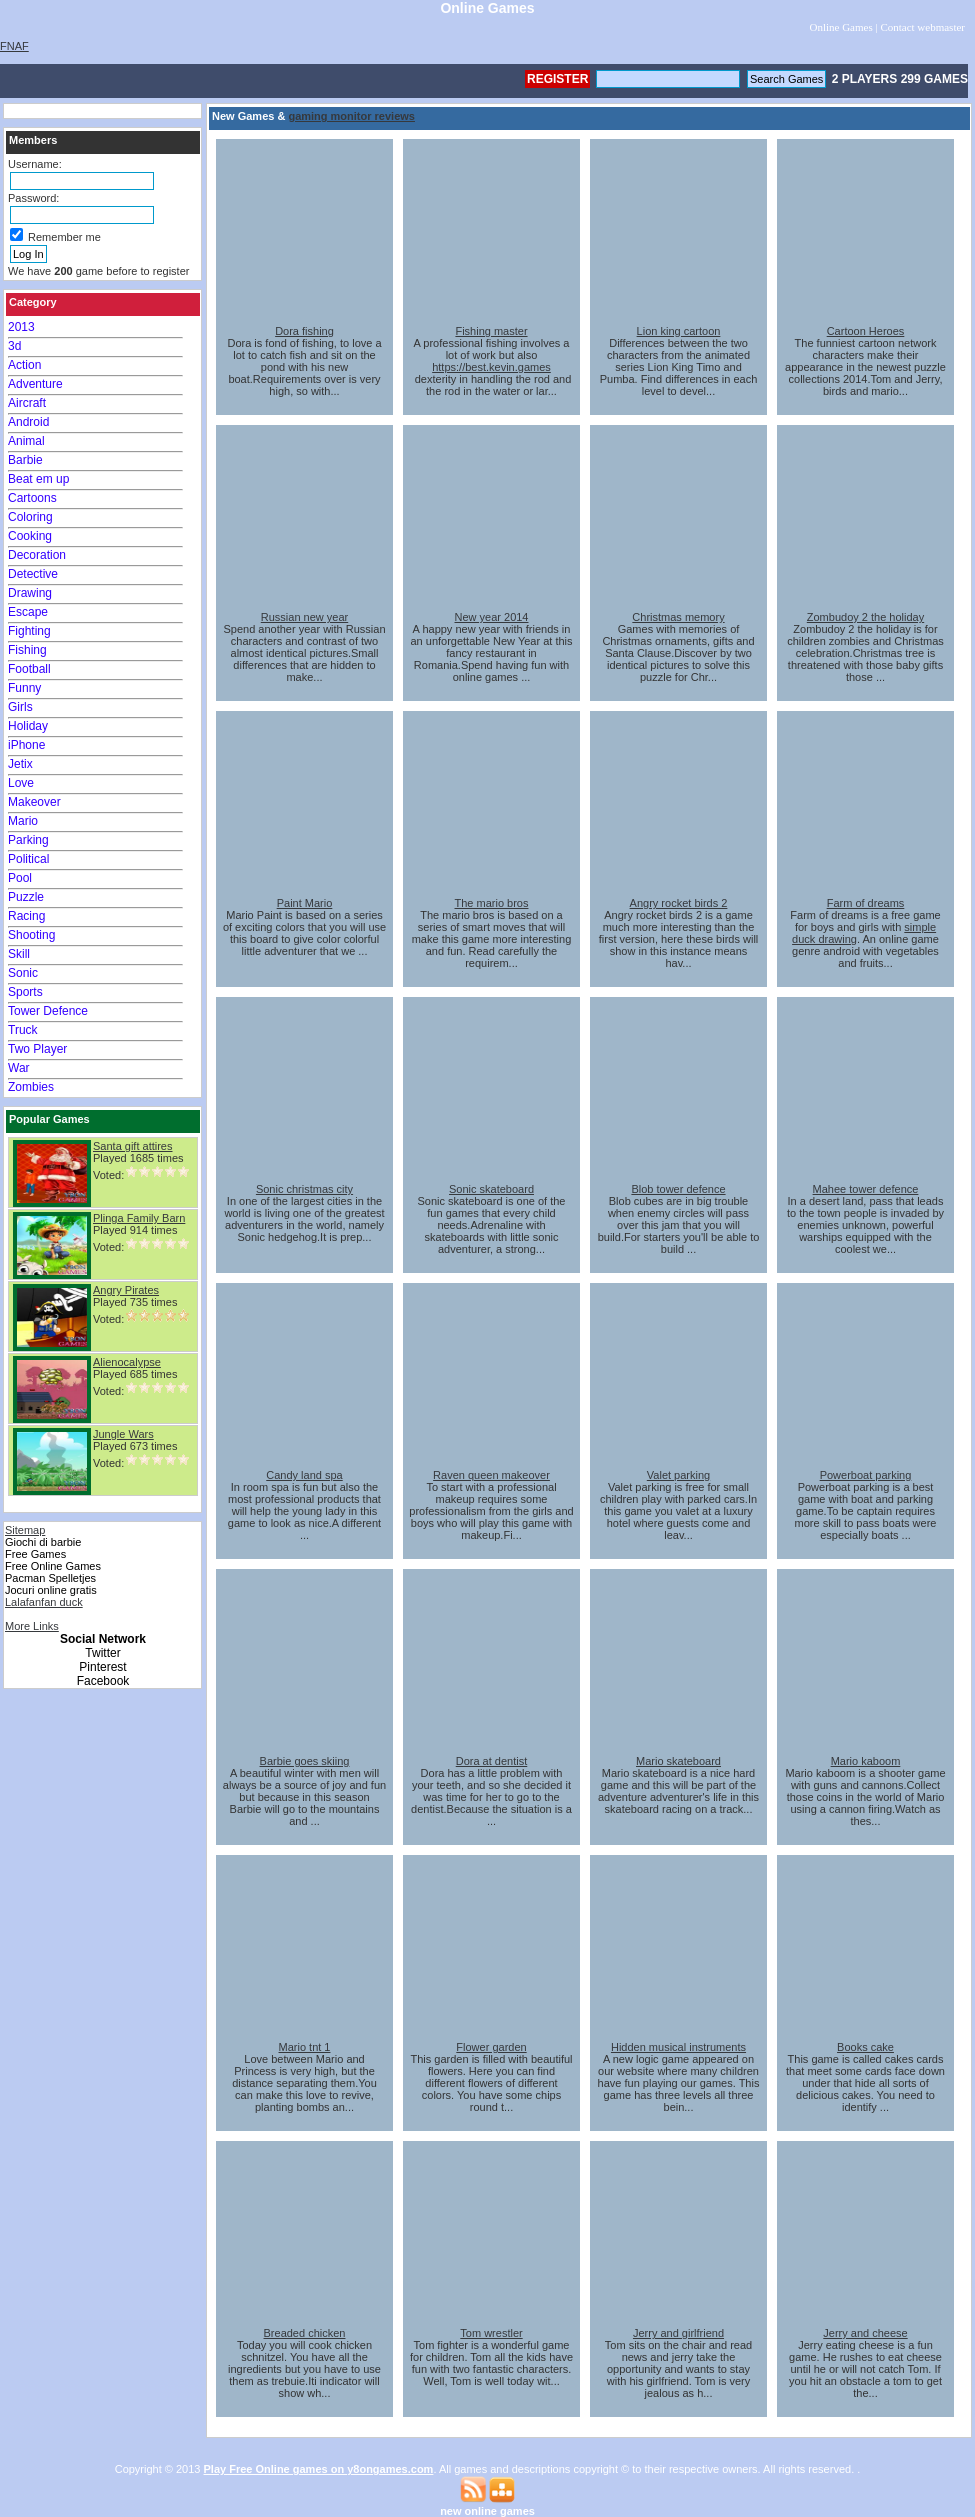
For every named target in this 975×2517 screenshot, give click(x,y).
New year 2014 (492, 617)
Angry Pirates (126, 1290)
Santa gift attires (133, 1146)
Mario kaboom (866, 1761)
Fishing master (491, 331)
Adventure (35, 384)
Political (28, 859)
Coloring (30, 517)
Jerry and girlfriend (678, 2333)
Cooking (30, 536)
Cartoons (32, 498)
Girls (20, 707)
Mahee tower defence (866, 1189)
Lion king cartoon (679, 331)
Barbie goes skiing (305, 1761)
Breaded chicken (305, 2333)
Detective (33, 574)
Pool (20, 878)
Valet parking (678, 1475)
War (19, 1068)
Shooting (31, 935)
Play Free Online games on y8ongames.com (319, 2469)
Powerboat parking (866, 1475)
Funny (24, 688)
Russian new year (304, 617)
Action (24, 365)
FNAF (14, 46)
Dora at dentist (492, 1761)
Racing (26, 916)
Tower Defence (48, 1011)
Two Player (37, 1049)
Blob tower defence (678, 1189)
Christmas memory (678, 617)
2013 (21, 327)
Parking (28, 840)
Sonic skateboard (491, 1189)
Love (21, 783)
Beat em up (38, 479)
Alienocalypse (127, 1362)
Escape (28, 612)
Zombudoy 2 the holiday (865, 617)
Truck (23, 1030)
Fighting (29, 631)
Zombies (31, 1087)
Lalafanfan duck (44, 1602)
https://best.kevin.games (491, 367)
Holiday (28, 726)
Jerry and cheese (865, 2333)
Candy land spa (304, 1475)
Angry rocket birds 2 (679, 903)
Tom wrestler (491, 2333)
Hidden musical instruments (678, 2047)
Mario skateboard (678, 1761)
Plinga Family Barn (139, 1218)
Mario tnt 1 (305, 2047)
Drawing (30, 593)
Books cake (865, 2047)
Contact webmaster (922, 27)
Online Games (840, 27)
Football (29, 669)
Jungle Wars (123, 1434)
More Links (32, 1626)
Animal (26, 441)
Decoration (37, 555)
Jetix (20, 764)
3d (14, 346)
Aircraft (27, 403)
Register (557, 79)
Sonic (23, 973)
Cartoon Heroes (866, 331)
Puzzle (26, 897)
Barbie (25, 460)
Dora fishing (304, 331)
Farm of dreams (866, 903)
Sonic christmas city (304, 1189)
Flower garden (491, 2047)
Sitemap (25, 1530)
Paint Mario (305, 903)
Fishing (27, 650)
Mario (23, 821)
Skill (19, 954)
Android (28, 422)
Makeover (34, 802)
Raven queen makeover (491, 1475)
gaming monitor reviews (351, 116)
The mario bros (492, 903)
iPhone (26, 745)
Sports (25, 992)
